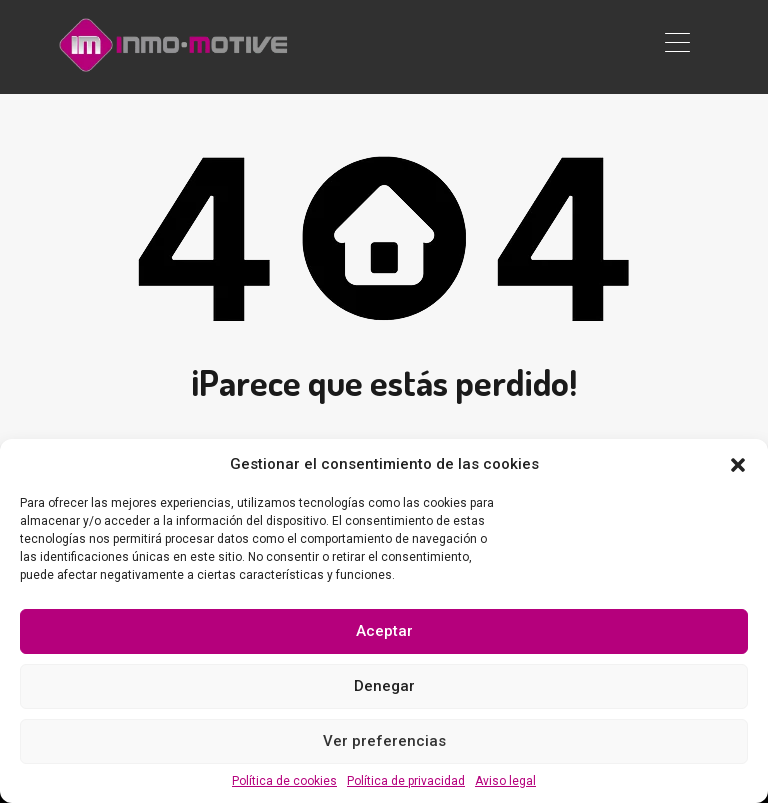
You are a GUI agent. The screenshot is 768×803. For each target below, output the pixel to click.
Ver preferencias (384, 741)
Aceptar (384, 631)
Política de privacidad (406, 781)
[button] (738, 464)
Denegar (384, 686)
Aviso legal (505, 781)
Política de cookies (284, 781)
